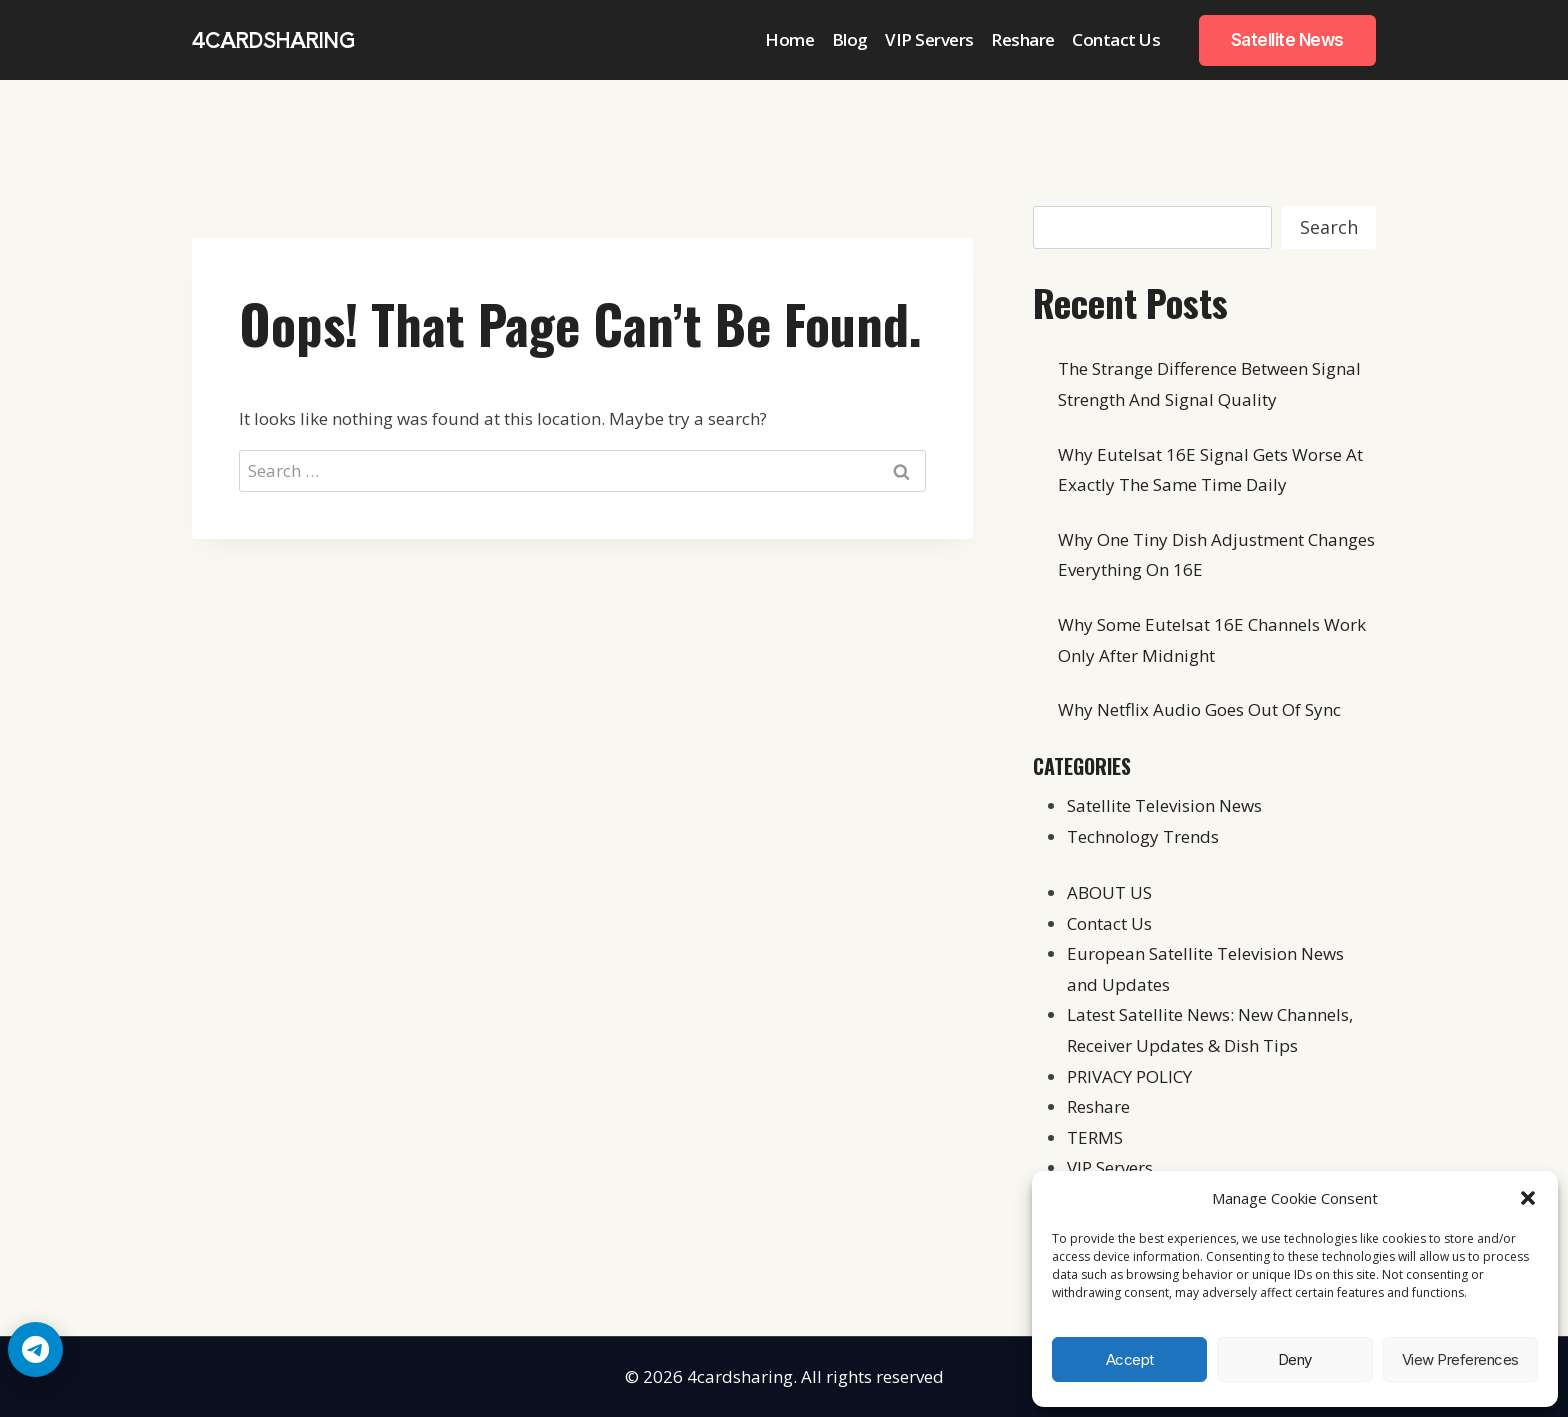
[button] (1528, 1198)
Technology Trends (1143, 836)
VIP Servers (929, 39)
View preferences (1460, 1359)
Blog (850, 39)
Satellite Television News (1164, 805)
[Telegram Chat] (35, 1349)
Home (789, 39)
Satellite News (1287, 40)
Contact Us (1116, 39)
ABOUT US (1109, 892)
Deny (1295, 1359)
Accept (1130, 1359)
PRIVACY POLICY (1129, 1076)
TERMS (1095, 1137)
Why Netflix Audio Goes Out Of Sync (1199, 709)
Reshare (1023, 39)
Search (1329, 227)
